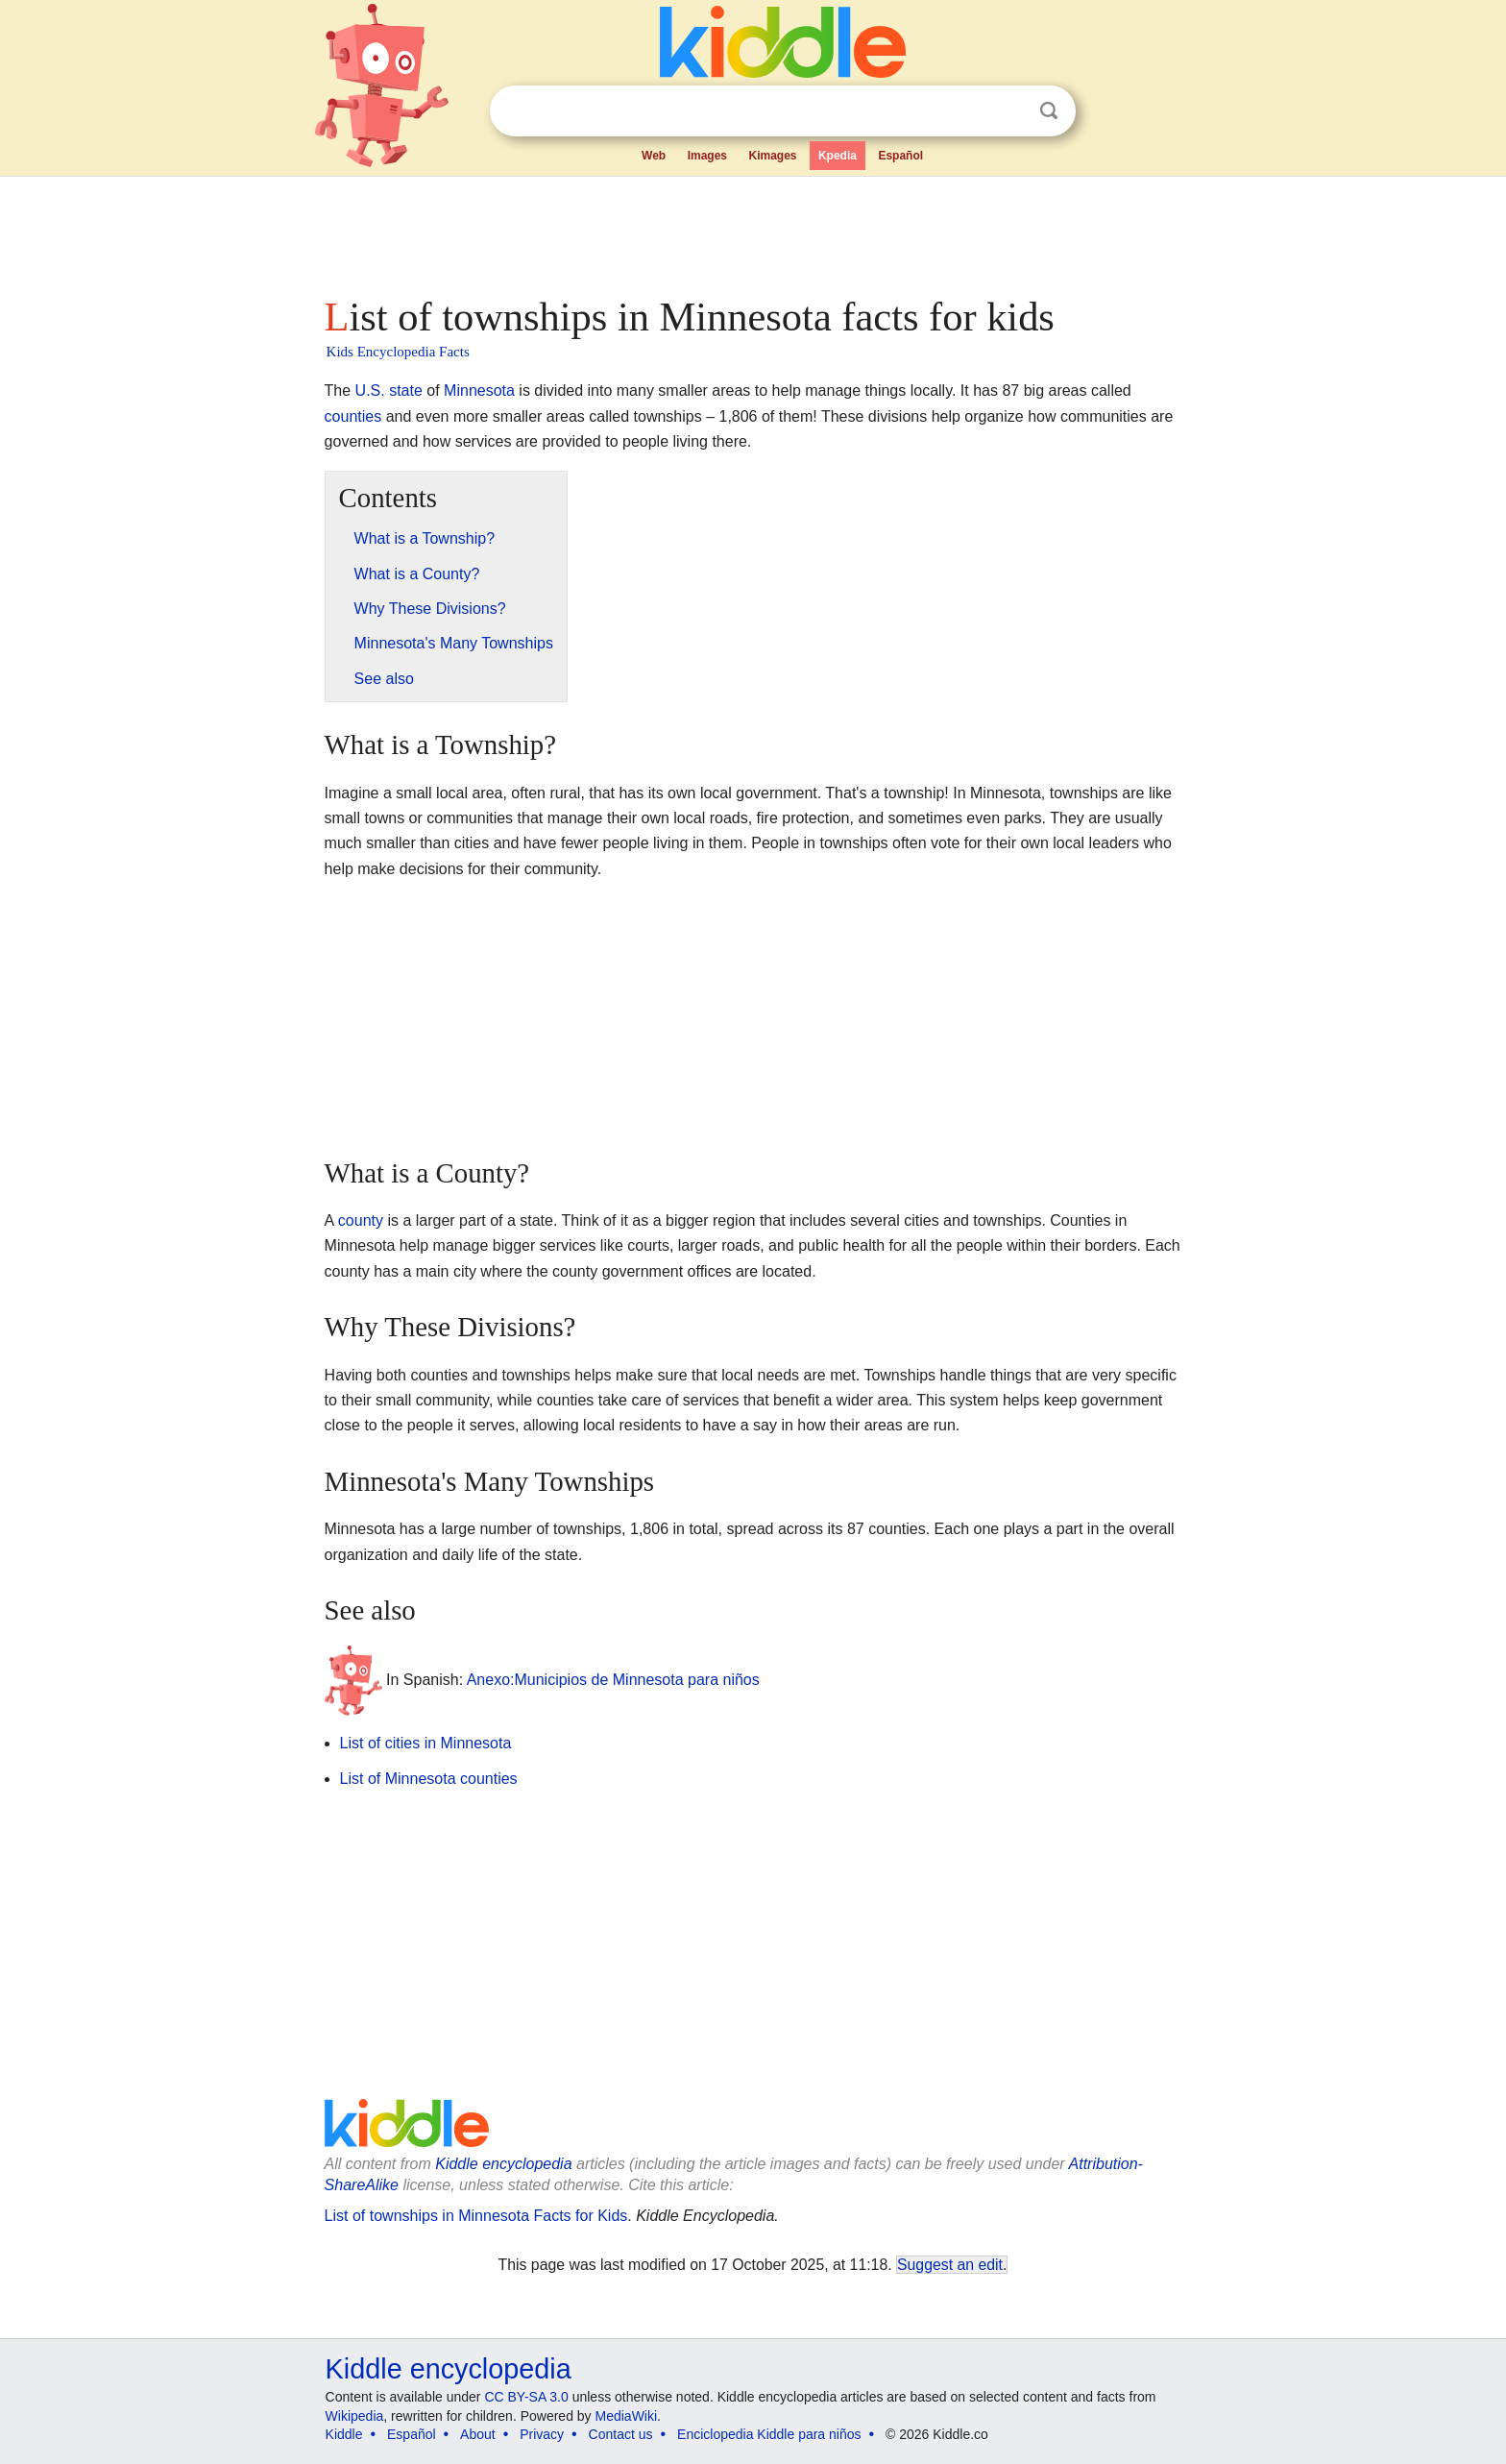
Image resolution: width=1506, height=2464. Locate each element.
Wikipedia (355, 2416)
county (360, 1220)
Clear (1009, 111)
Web (654, 155)
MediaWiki (626, 2416)
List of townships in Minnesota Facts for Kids (476, 2216)
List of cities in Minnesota (426, 1743)
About (478, 2434)
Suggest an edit (950, 2265)
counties (353, 416)
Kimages (772, 155)
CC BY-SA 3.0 (526, 2396)
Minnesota (479, 390)
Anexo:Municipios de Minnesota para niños (613, 1679)
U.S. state (389, 390)
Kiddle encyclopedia (503, 2164)
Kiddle (344, 2434)
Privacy (542, 2434)
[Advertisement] (752, 230)
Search (1049, 111)
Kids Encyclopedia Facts (398, 351)
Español (900, 155)
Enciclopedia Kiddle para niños (769, 2434)
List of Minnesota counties (429, 1778)
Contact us (621, 2434)
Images (707, 155)
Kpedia (837, 155)
